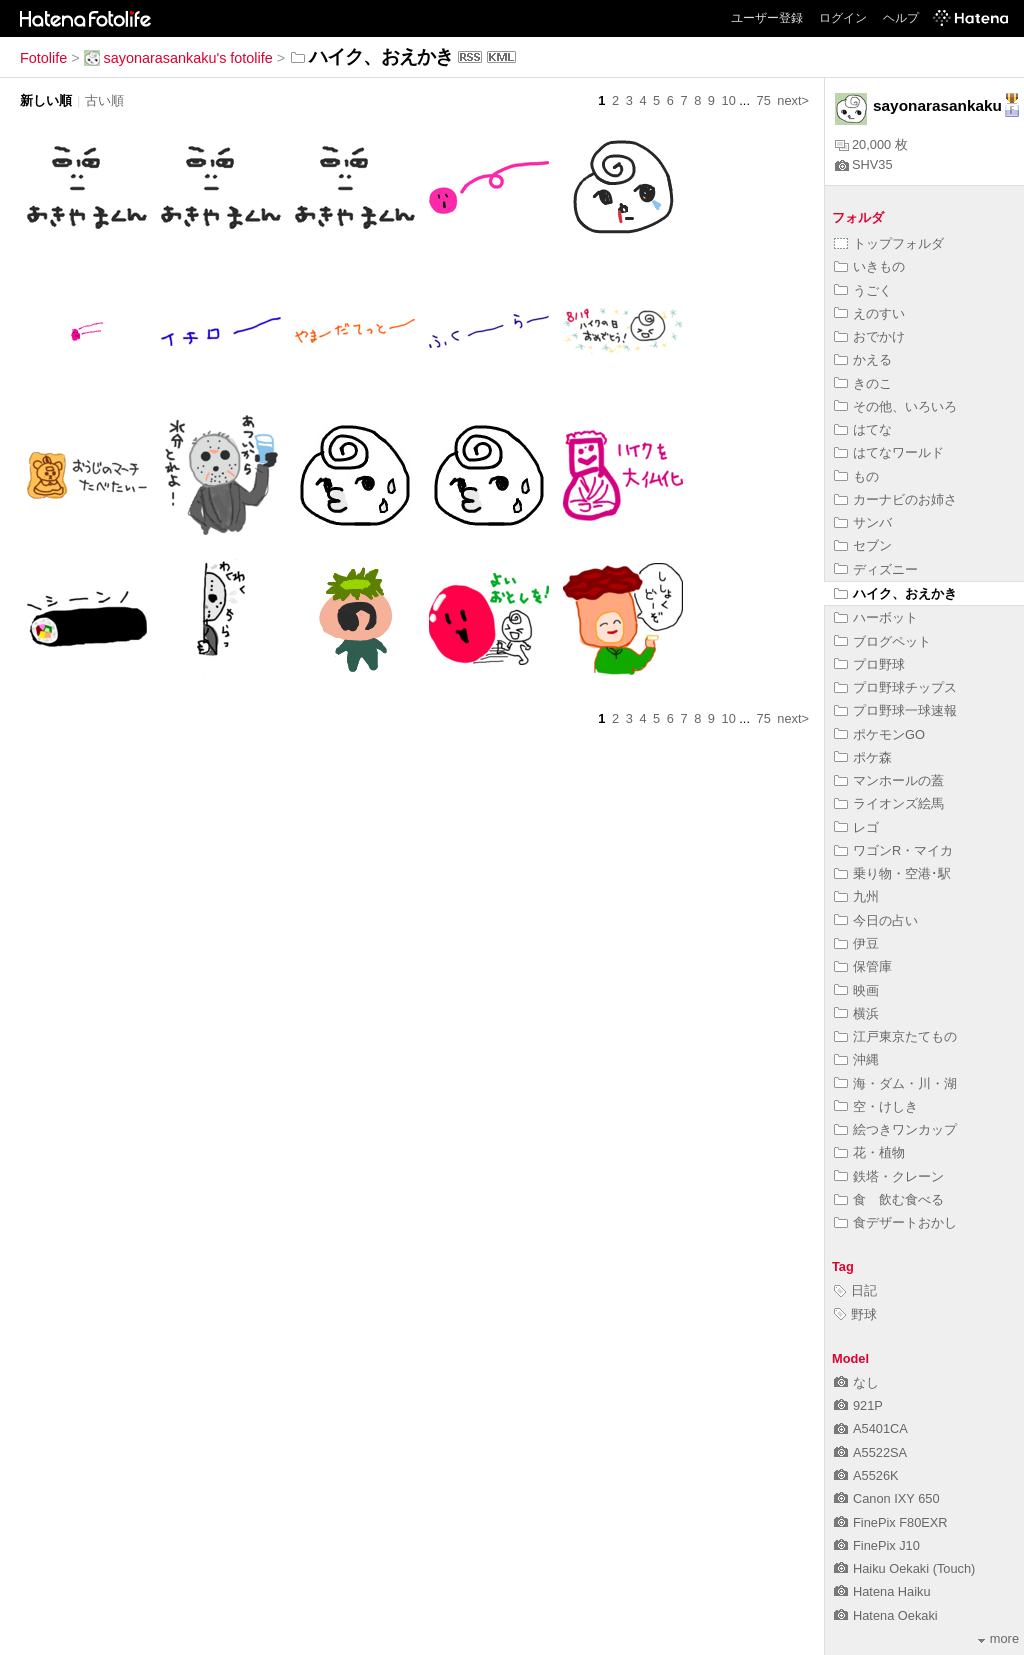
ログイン (843, 18)
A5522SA (870, 1452)
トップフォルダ (889, 243)
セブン (863, 545)
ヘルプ (901, 18)
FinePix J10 (877, 1545)
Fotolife (43, 58)
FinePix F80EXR (891, 1522)
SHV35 (864, 164)
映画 (856, 990)
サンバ (863, 522)
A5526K (866, 1475)
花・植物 (869, 1152)
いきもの (869, 266)
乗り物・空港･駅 (892, 873)
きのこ (863, 383)
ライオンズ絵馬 (889, 803)
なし (856, 1382)
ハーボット (876, 617)
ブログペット (882, 641)
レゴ (856, 827)
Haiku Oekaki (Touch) (904, 1568)
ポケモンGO (879, 734)
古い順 (104, 100)
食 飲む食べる (889, 1199)
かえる (863, 359)
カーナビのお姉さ (895, 499)
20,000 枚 (871, 144)
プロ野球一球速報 (895, 710)
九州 (856, 896)
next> (793, 100)
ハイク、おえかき (895, 593)
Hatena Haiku (882, 1591)
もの (856, 476)
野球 (855, 1314)
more (998, 1638)
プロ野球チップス (895, 687)
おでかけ (869, 336)
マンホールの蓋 (889, 780)
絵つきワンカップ (895, 1129)
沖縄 (856, 1059)
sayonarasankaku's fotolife (178, 58)
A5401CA (871, 1428)
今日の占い (876, 920)
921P (858, 1405)
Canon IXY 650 (887, 1498)
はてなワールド (889, 452)
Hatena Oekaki (886, 1615)
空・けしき (876, 1106)
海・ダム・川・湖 (895, 1083)
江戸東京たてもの (895, 1036)
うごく (863, 290)
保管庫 (863, 966)
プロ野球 (869, 664)
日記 (855, 1290)
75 (764, 100)
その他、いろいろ (895, 406)
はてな (863, 429)
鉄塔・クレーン (889, 1176)
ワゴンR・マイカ (893, 850)
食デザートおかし (895, 1222)
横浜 (856, 1013)
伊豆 (856, 943)
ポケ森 (863, 757)
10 (729, 100)
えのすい (869, 313)
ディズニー (876, 569)
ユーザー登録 (767, 18)
